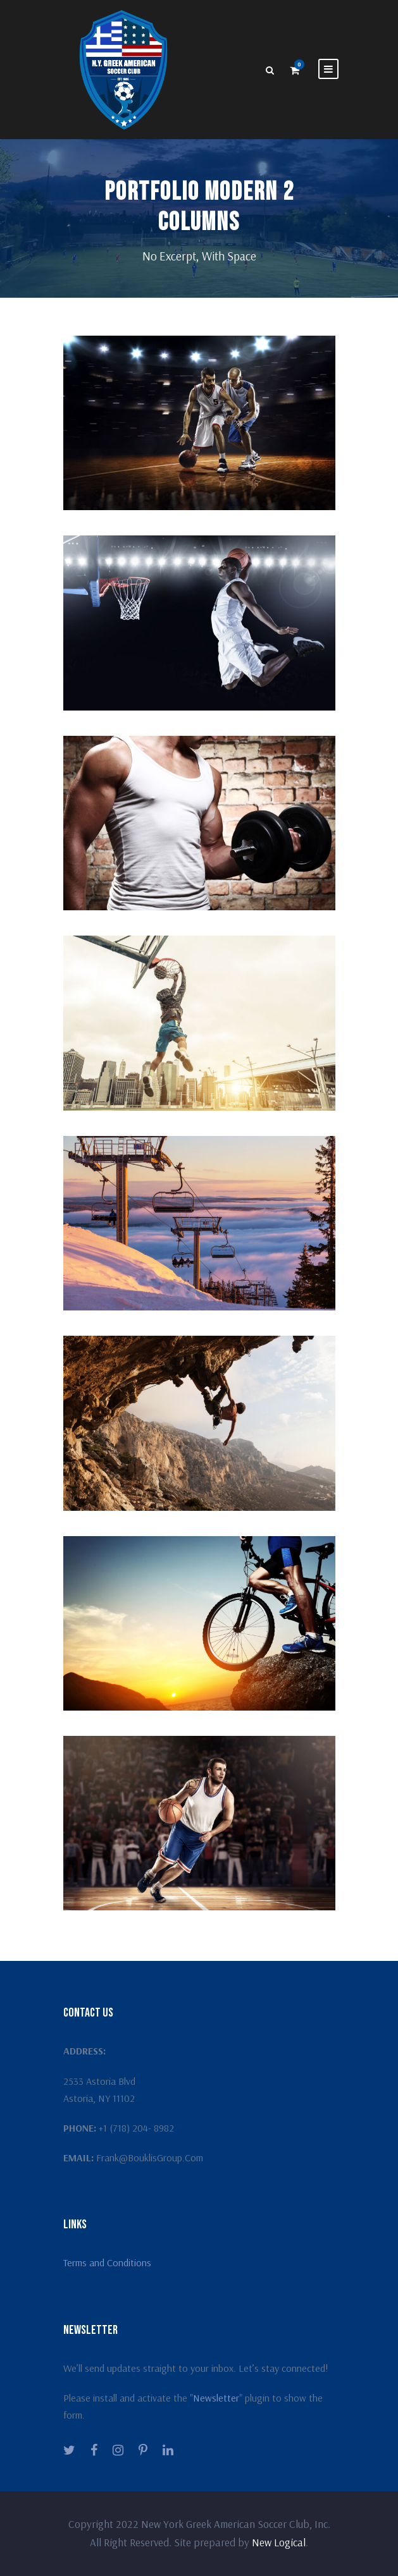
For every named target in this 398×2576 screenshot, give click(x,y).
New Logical (279, 2542)
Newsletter (216, 2397)
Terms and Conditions (107, 2262)
